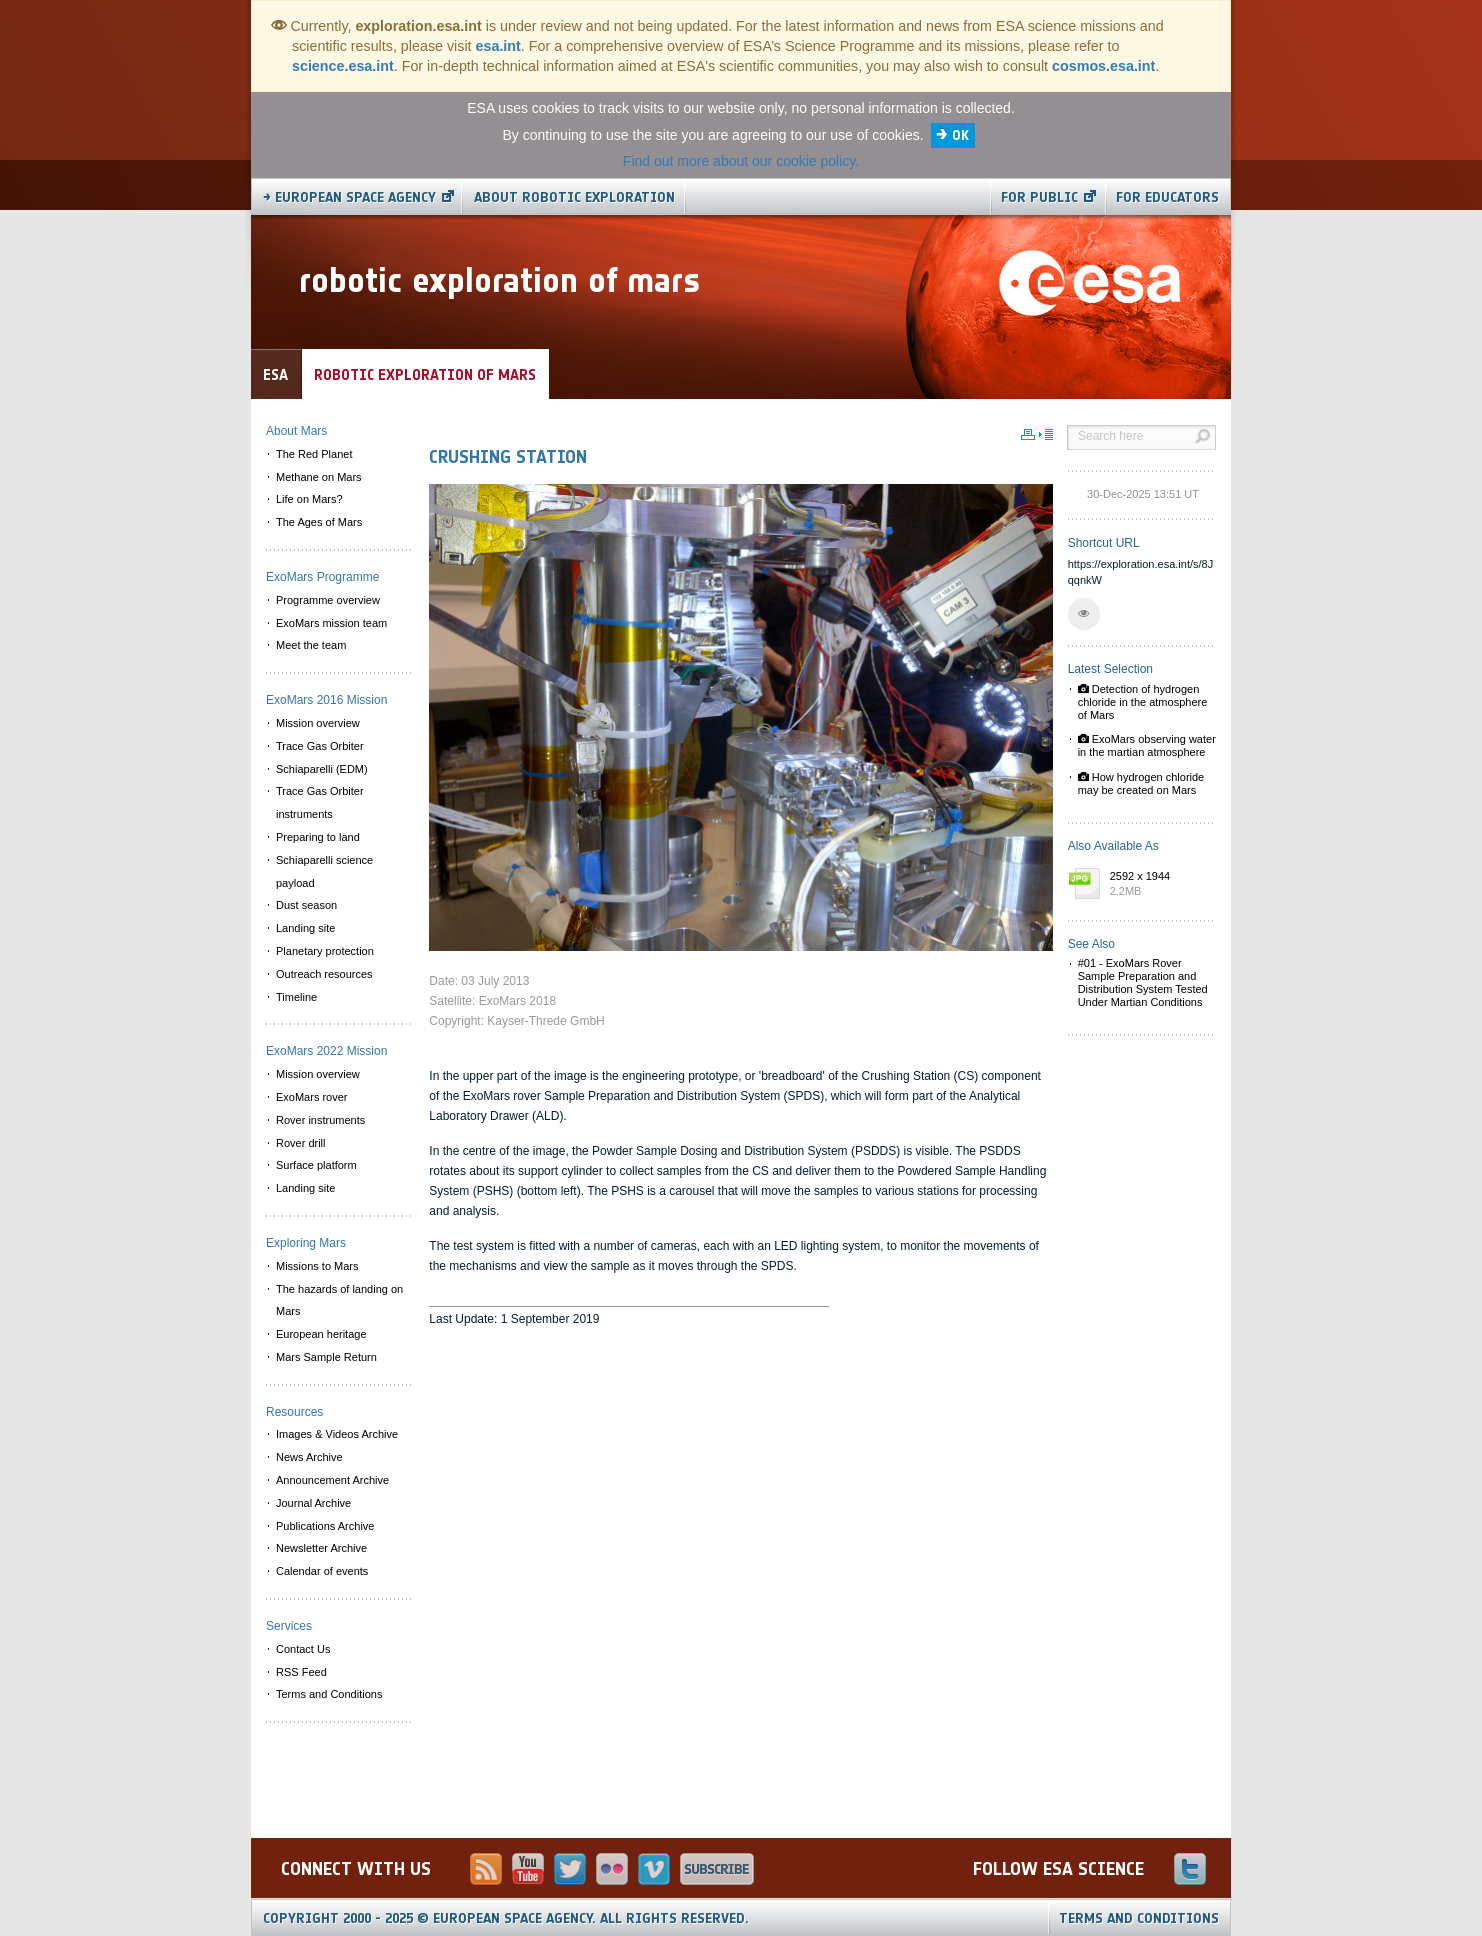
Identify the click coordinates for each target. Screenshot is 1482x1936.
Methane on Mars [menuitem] (319, 477)
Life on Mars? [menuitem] (309, 499)
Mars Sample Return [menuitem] (326, 1357)
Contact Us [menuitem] (303, 1649)
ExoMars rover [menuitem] (312, 1097)
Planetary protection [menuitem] (325, 951)
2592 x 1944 (1158, 885)
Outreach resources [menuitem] (324, 974)
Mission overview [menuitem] (318, 723)
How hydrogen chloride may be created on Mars (1141, 783)
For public (1039, 197)
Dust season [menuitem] (306, 905)
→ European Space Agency (349, 197)
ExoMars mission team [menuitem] (331, 623)
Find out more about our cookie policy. (741, 161)
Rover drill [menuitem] (301, 1143)
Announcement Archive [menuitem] (332, 1480)
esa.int (498, 46)
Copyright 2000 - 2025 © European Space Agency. (506, 1918)
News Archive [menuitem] (309, 1457)
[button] (1084, 614)
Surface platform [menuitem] (316, 1165)
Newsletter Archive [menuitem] (321, 1548)
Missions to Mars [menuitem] (317, 1266)
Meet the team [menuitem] (311, 645)
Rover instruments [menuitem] (320, 1120)
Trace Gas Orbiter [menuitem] (320, 746)
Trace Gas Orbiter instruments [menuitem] (320, 802)
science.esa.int (343, 66)
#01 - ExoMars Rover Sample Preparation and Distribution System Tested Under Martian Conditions (1143, 983)
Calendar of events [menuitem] (322, 1571)
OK (960, 135)
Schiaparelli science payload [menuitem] (324, 871)
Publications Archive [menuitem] (325, 1526)
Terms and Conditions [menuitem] (329, 1694)
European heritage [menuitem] (321, 1334)
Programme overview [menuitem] (328, 600)
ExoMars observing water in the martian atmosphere (1147, 745)
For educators (1167, 197)
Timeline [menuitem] (296, 997)
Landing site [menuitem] (305, 928)
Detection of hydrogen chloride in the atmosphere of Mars (1143, 702)
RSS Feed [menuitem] (301, 1672)
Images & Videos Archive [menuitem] (337, 1434)
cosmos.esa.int (1103, 66)
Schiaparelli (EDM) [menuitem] (322, 769)
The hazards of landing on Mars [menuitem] (339, 1300)
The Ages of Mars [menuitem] (319, 522)
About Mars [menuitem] (296, 431)
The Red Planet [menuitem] (314, 454)
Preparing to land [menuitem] (318, 837)
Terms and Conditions (1139, 1918)
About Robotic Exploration (574, 197)
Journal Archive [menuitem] (313, 1503)
